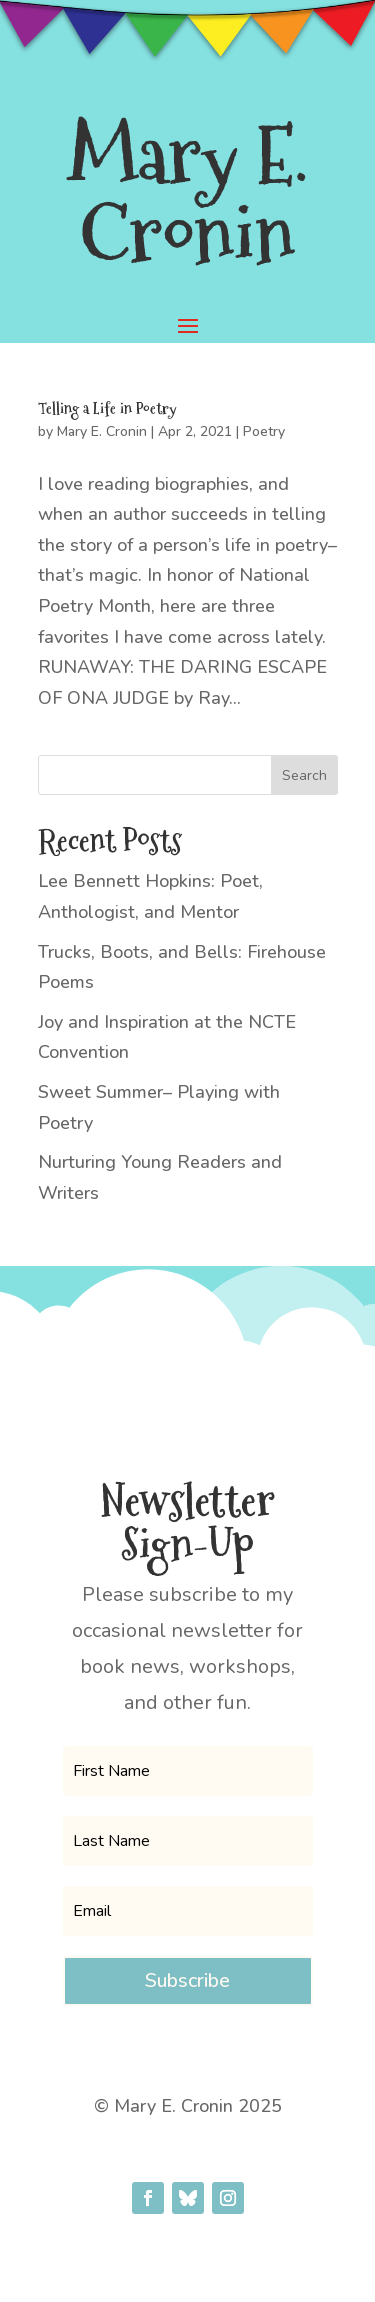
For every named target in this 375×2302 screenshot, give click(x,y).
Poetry (264, 431)
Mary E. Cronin (102, 431)
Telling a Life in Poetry (107, 408)
